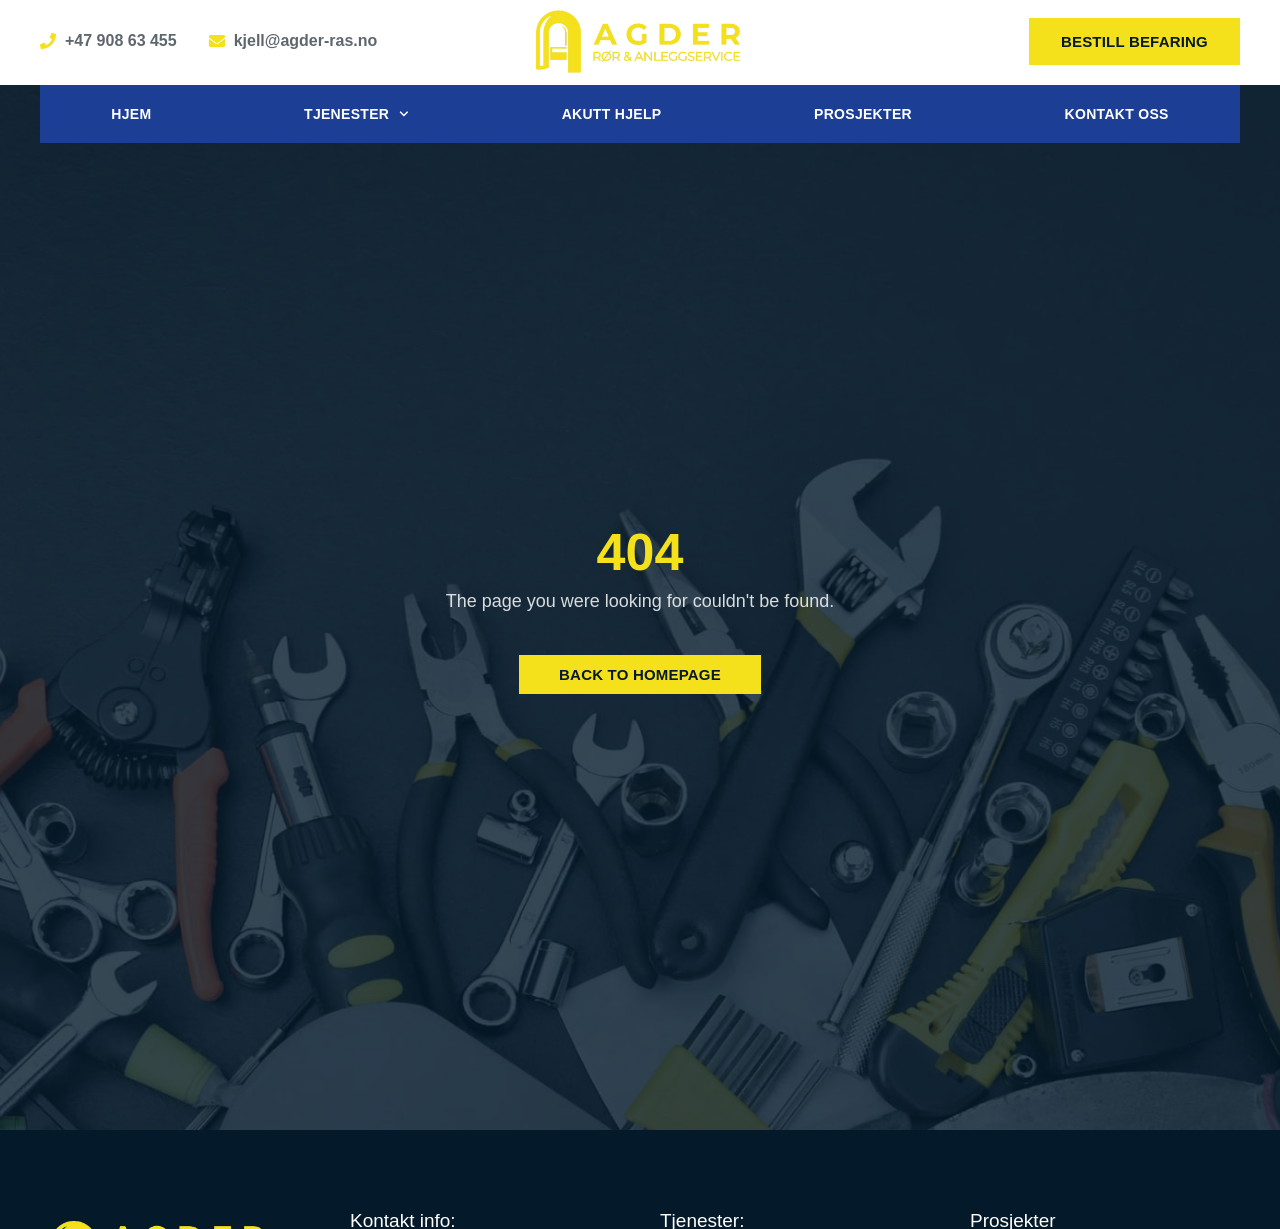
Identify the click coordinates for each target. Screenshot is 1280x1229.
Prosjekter (863, 114)
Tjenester (356, 114)
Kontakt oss (1117, 114)
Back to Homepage (640, 674)
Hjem (131, 114)
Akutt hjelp (612, 114)
